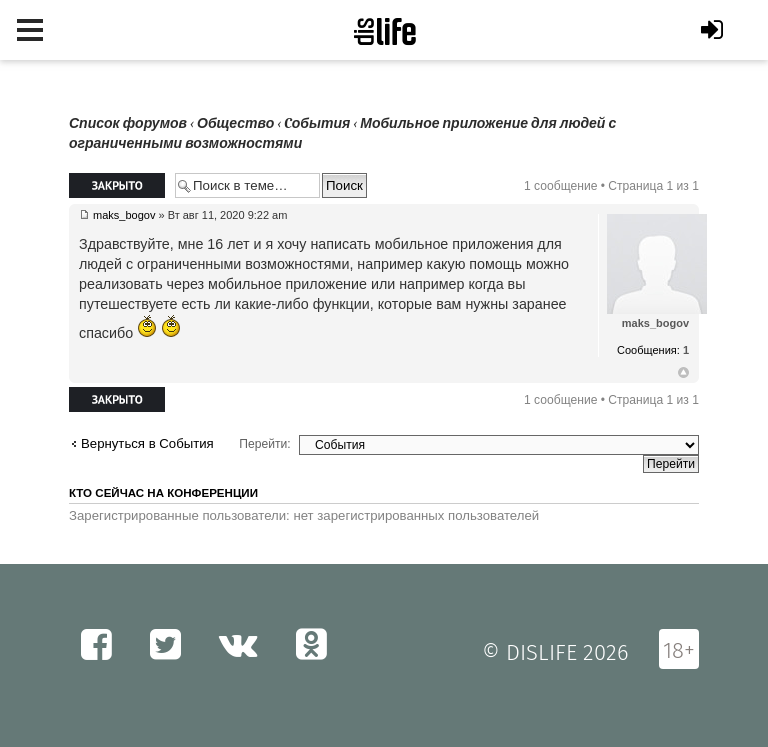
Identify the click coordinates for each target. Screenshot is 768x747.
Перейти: (264, 444)
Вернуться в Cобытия (147, 443)
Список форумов (128, 123)
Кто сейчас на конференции (163, 493)
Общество (235, 123)
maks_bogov (124, 215)
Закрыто (117, 185)
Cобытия (317, 123)
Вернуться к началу (683, 373)
